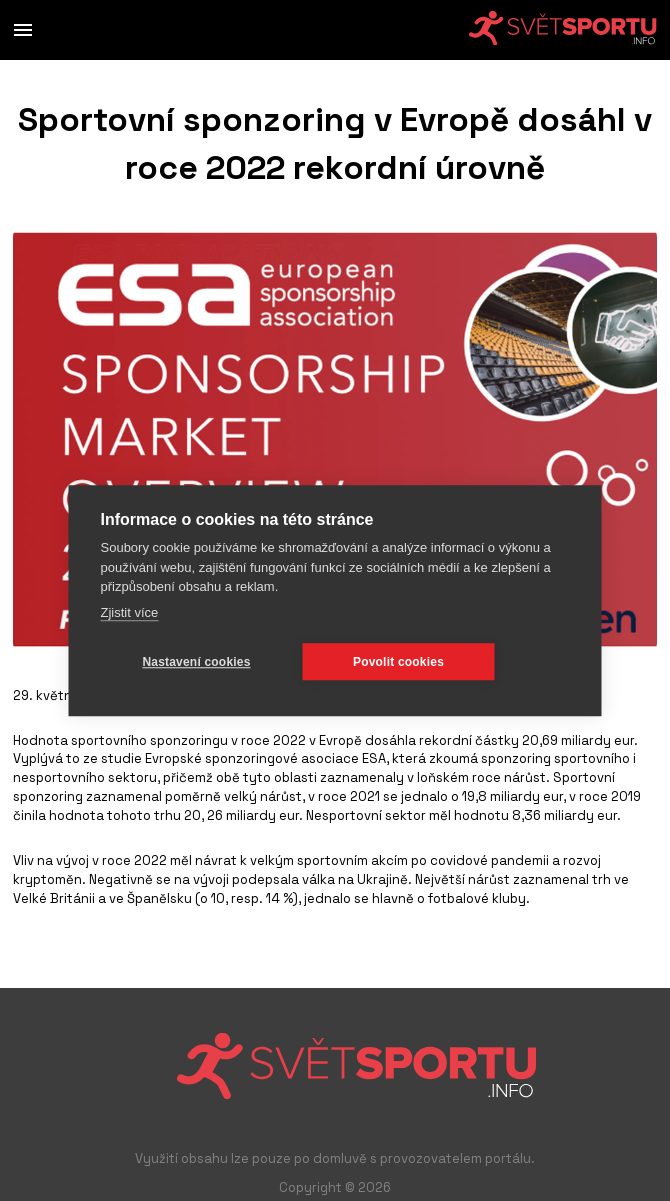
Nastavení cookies (196, 662)
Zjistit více (130, 612)
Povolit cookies (398, 662)
